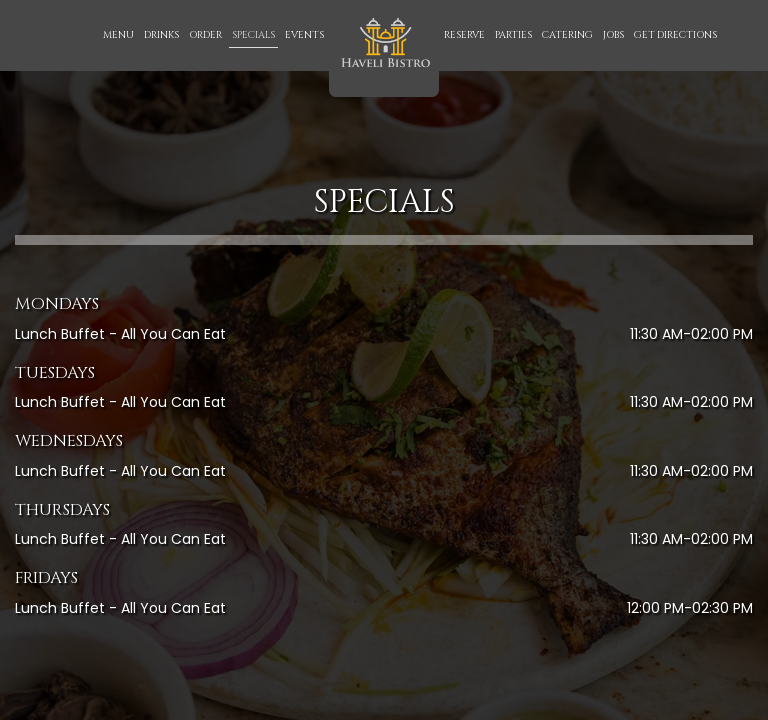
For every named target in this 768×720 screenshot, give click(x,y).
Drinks (161, 35)
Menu (118, 35)
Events (304, 35)
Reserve (464, 35)
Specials (253, 35)
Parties (513, 35)
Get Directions (675, 35)
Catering (567, 35)
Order (205, 35)
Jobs (613, 35)
